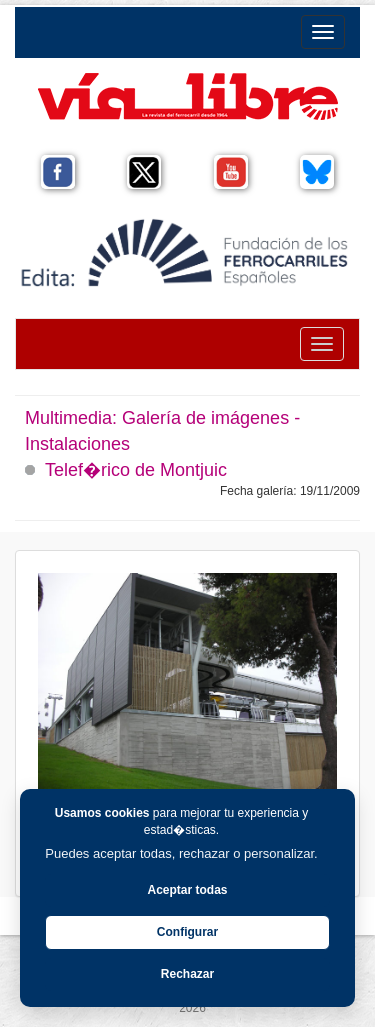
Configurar (187, 932)
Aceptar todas (187, 890)
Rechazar (187, 974)
